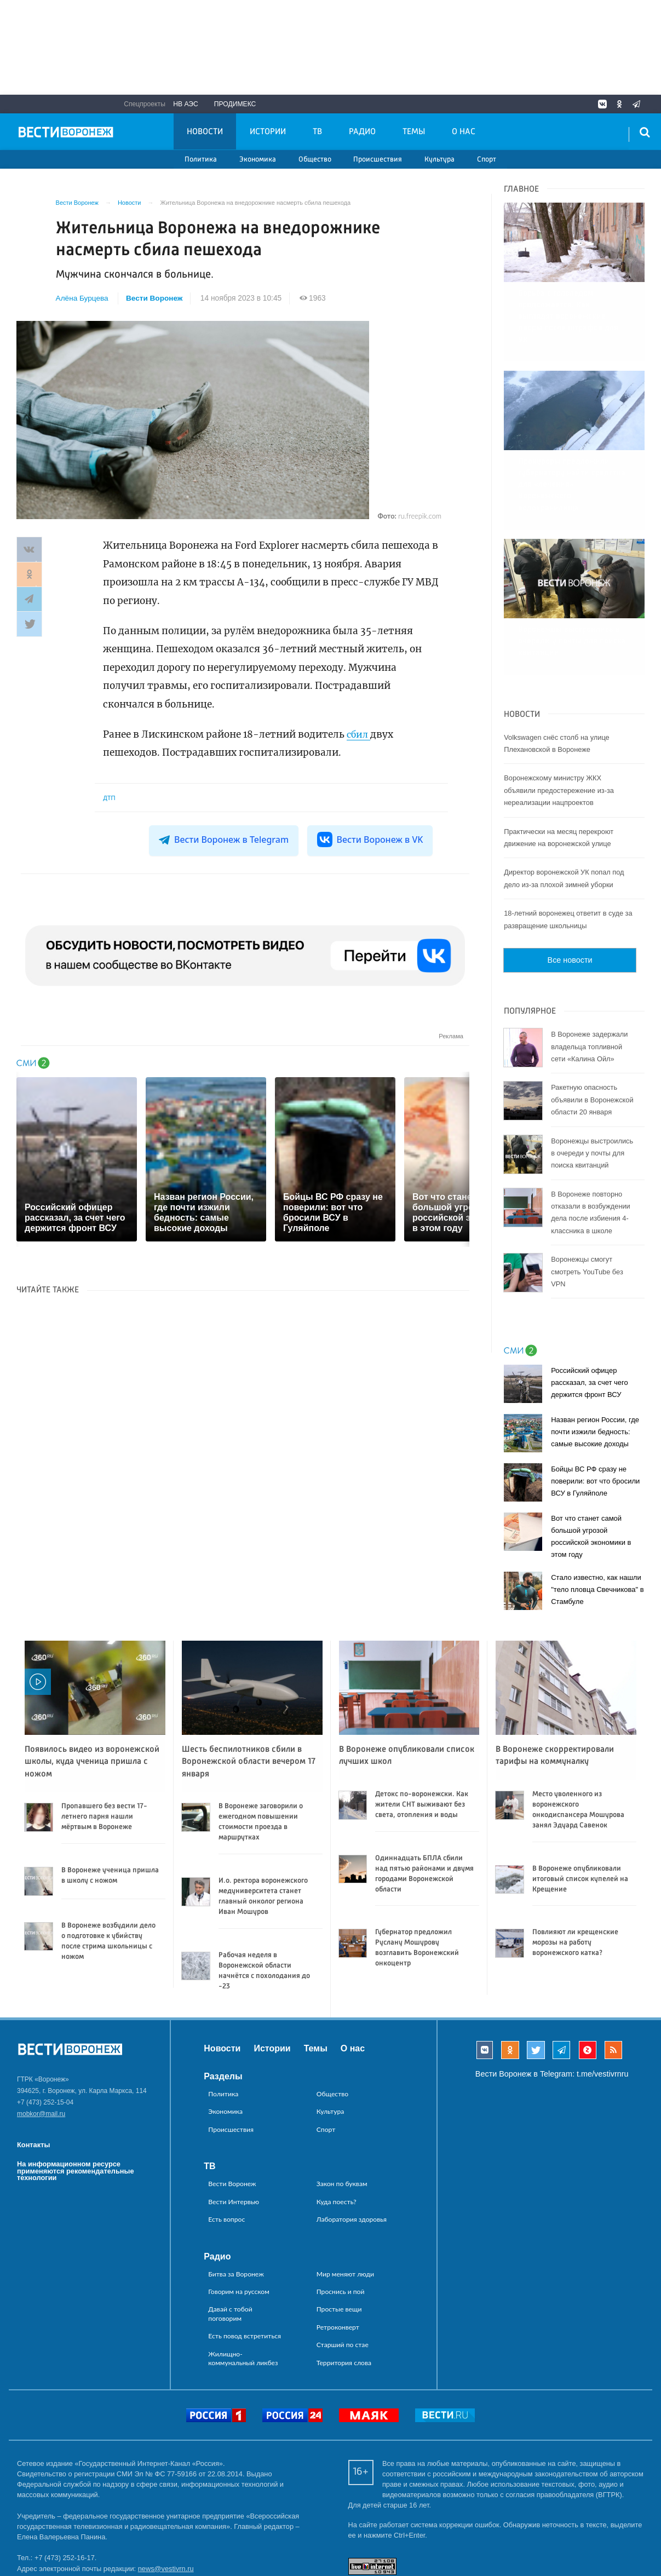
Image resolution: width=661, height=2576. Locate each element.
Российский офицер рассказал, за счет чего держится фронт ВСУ (589, 1308)
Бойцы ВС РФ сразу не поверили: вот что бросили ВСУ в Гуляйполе (595, 1406)
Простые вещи (339, 2234)
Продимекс (235, 104)
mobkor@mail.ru (41, 2039)
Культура (439, 159)
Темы (414, 132)
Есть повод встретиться (244, 2261)
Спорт (486, 159)
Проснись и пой (341, 2216)
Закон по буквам (342, 2108)
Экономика (257, 159)
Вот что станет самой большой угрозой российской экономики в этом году (591, 1462)
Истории (268, 132)
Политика (201, 159)
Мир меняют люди (345, 2199)
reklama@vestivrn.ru (49, 2535)
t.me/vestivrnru (602, 1998)
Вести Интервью (233, 2127)
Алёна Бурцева (82, 298)
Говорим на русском (238, 2216)
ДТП (109, 798)
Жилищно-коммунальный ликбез (243, 2283)
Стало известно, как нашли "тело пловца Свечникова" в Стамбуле (597, 1515)
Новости (205, 132)
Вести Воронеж (155, 298)
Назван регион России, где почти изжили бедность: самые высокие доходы (595, 1357)
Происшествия (377, 159)
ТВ (317, 132)
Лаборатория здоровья (352, 2144)
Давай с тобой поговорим (230, 2238)
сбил (359, 734)
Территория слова (344, 2288)
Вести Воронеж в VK (369, 839)
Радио (362, 132)
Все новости (570, 885)
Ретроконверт (338, 2252)
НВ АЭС (185, 104)
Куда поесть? (337, 2127)
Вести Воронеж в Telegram (225, 839)
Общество (314, 159)
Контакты (33, 2070)
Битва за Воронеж (236, 2199)
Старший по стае (343, 2270)
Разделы (223, 2001)
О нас (463, 132)
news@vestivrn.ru (166, 2493)
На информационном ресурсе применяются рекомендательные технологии (75, 2096)
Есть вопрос (226, 2144)
